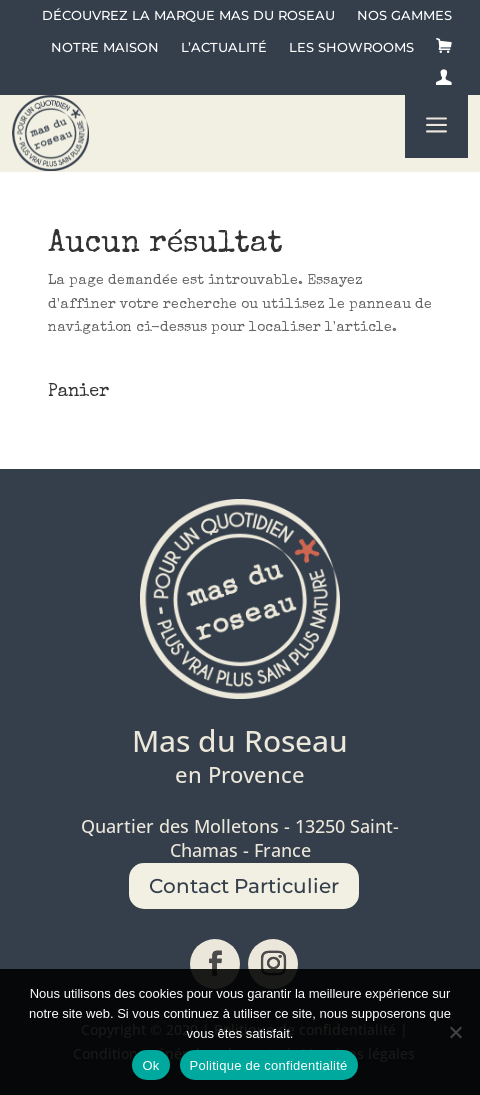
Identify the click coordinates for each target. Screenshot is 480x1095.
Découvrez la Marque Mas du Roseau (188, 15)
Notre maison (105, 47)
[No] (455, 1032)
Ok (150, 1065)
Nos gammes (404, 15)
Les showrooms (351, 47)
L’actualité (224, 47)
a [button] (436, 126)
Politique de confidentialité (269, 1065)
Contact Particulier (244, 886)
